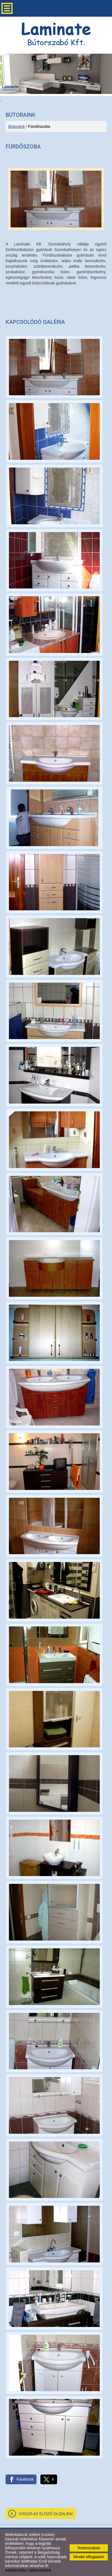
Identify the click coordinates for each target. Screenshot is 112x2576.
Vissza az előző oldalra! (46, 2514)
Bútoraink (16, 126)
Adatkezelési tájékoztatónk (28, 2570)
